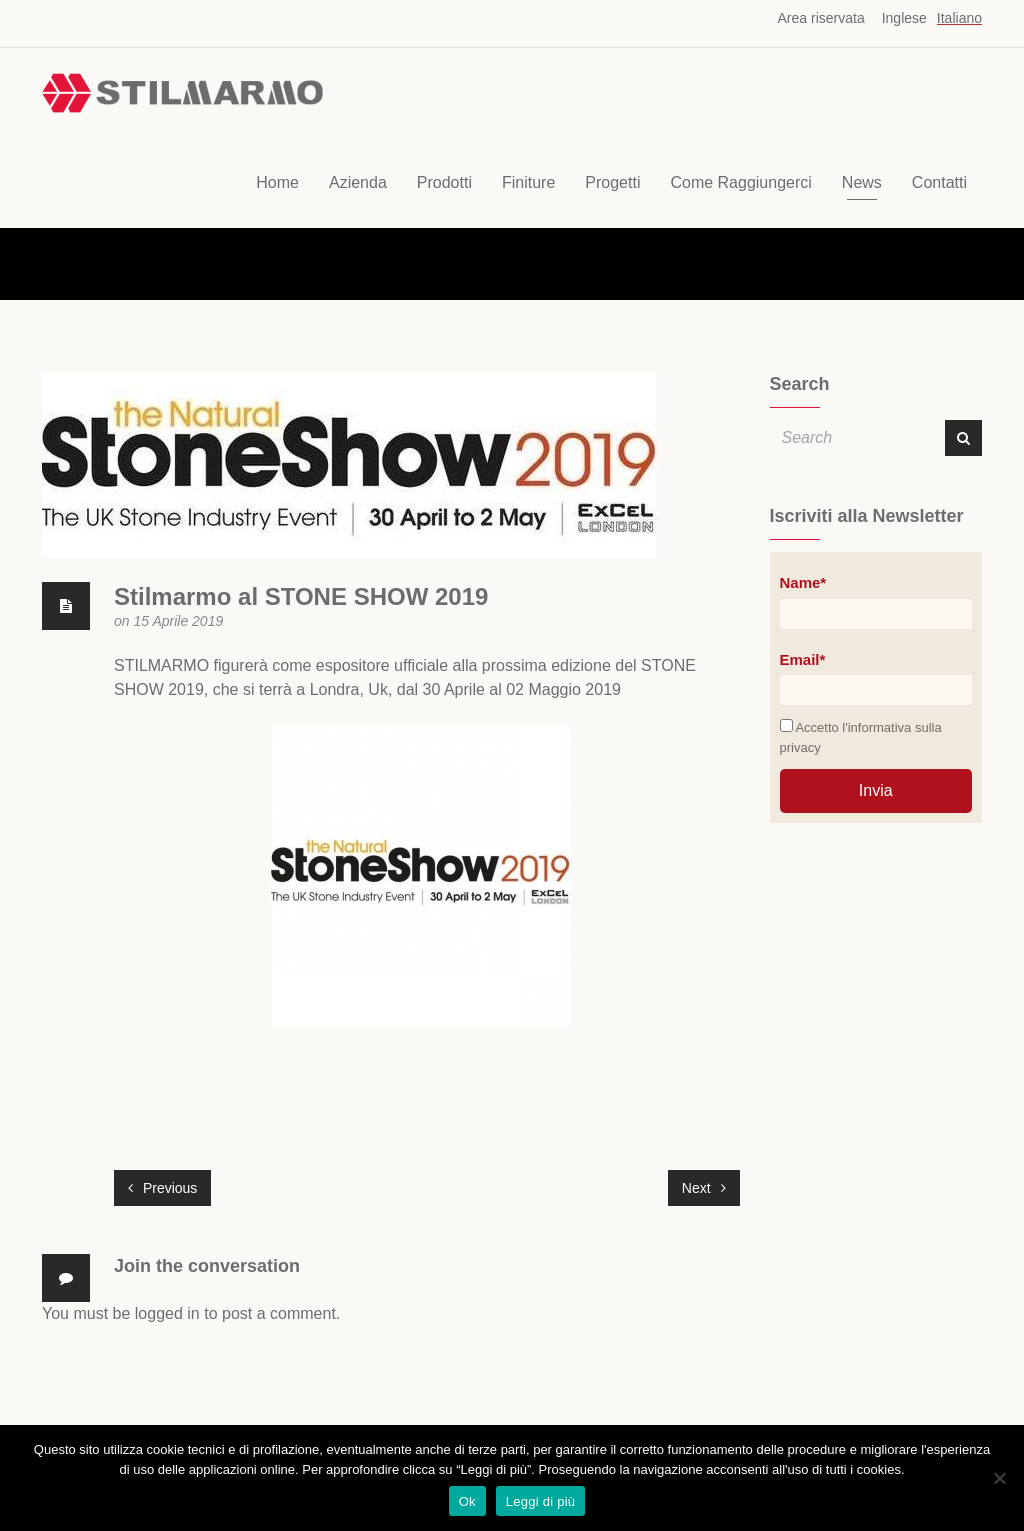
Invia (876, 790)
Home (277, 182)
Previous (162, 1188)
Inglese (904, 18)
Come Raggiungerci (740, 182)
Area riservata (821, 18)
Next (704, 1188)
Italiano (959, 18)
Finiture (528, 182)
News (862, 182)
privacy (800, 747)
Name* (803, 582)
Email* (803, 659)
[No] (999, 1478)
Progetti (612, 182)
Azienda (358, 182)
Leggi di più (541, 1501)
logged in (167, 1313)
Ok (467, 1501)
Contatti (939, 182)
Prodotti (444, 182)
